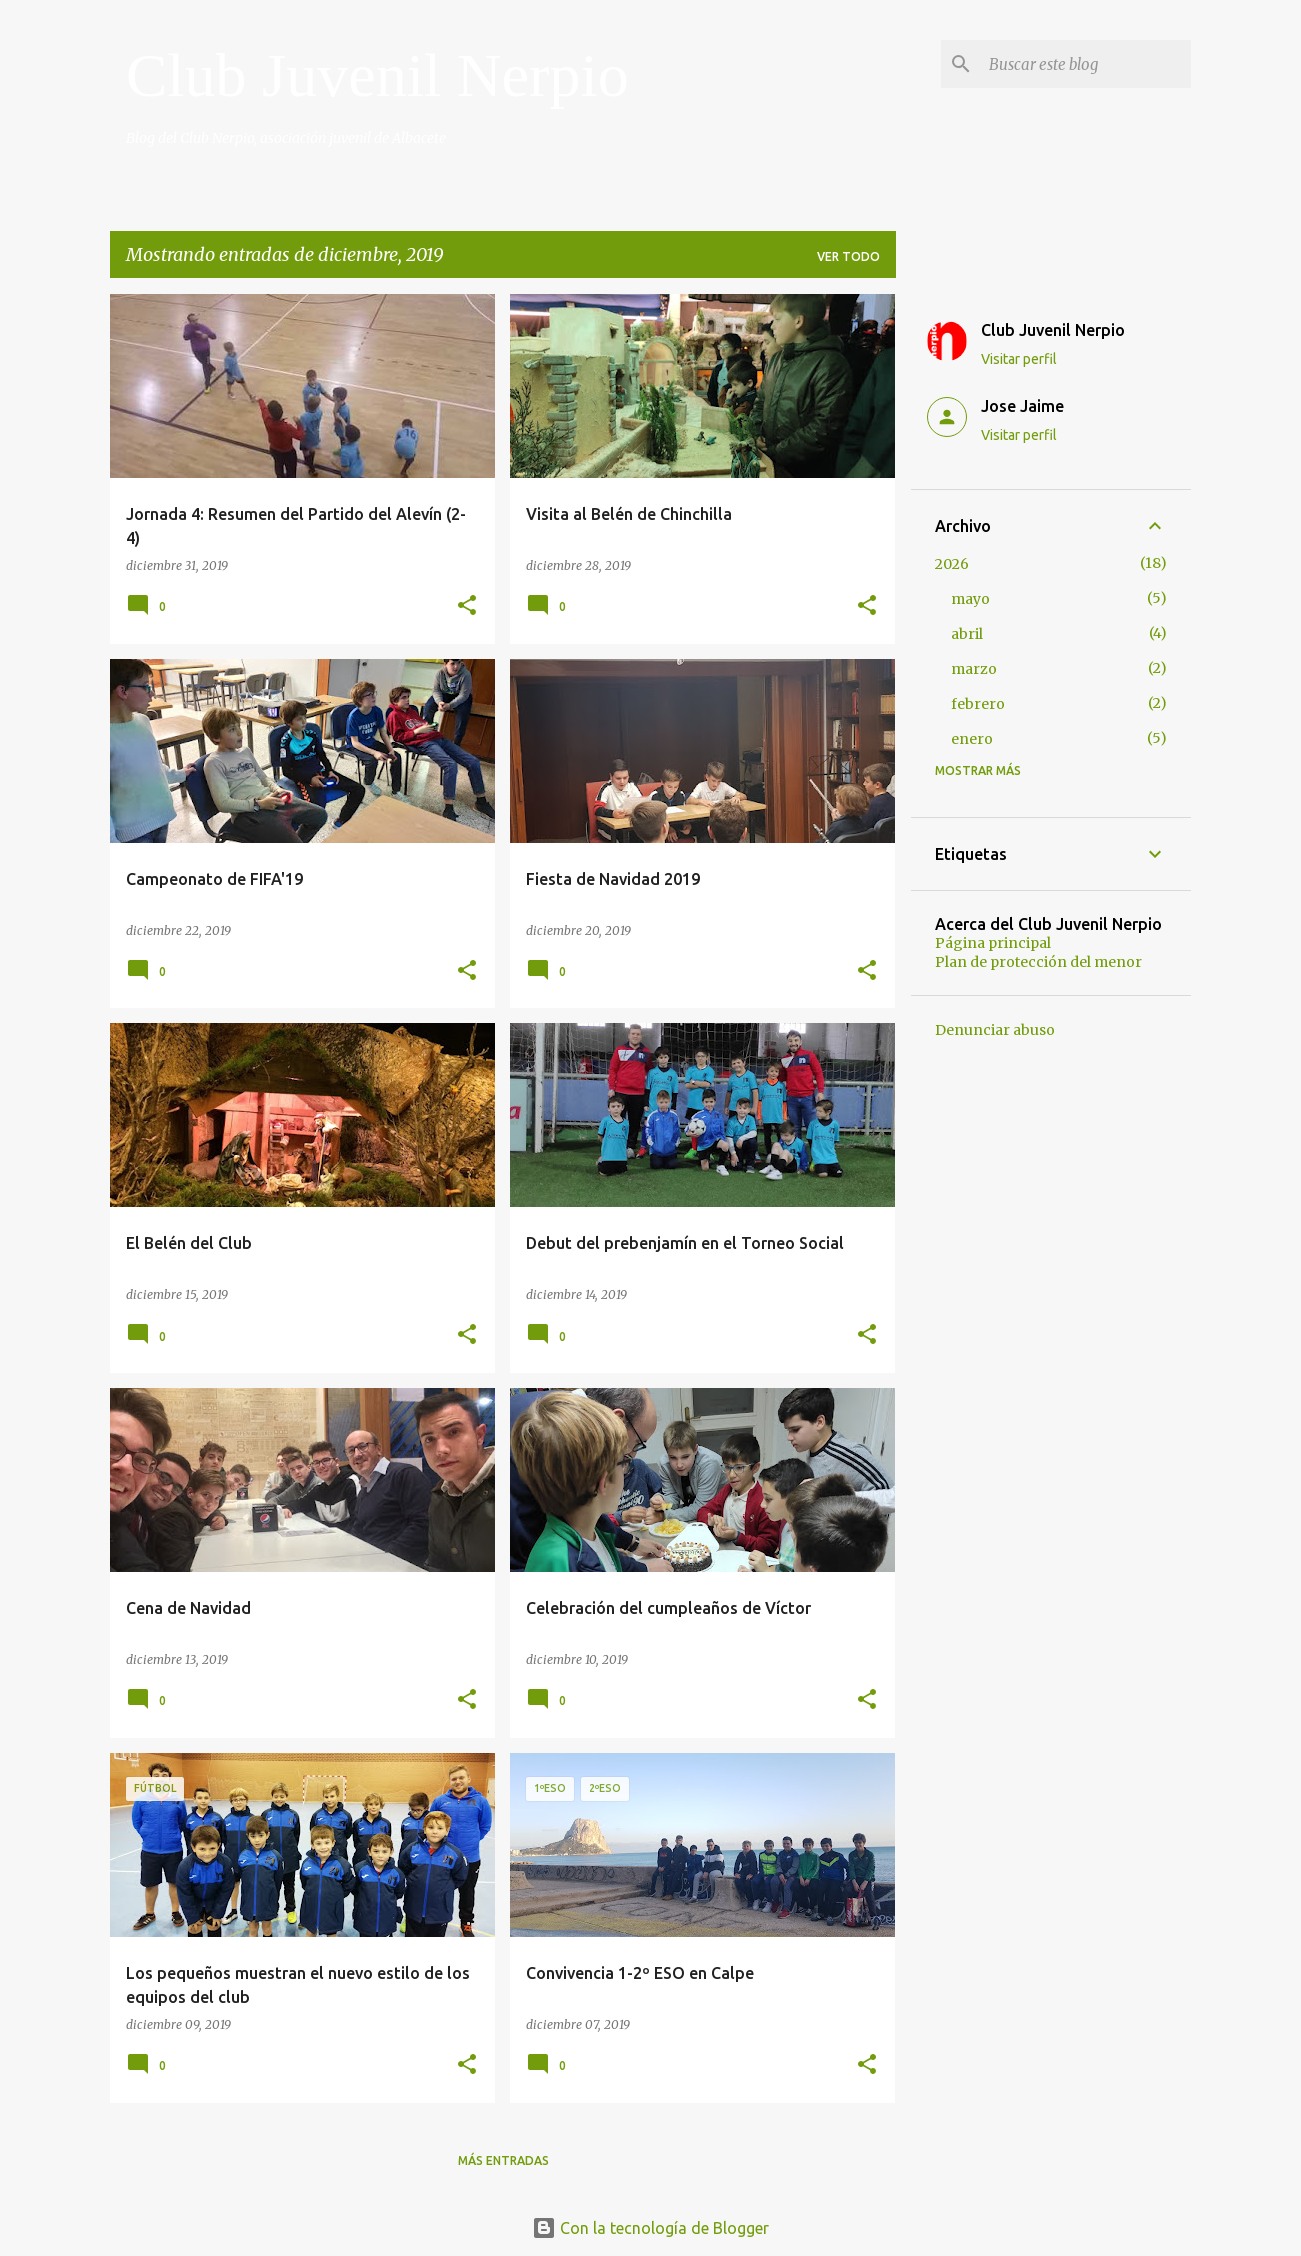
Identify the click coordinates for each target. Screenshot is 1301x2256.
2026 (952, 564)
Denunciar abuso (995, 1030)
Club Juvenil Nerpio (377, 75)
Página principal (993, 943)
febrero (978, 704)
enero (972, 739)
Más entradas (503, 2160)
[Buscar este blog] (1086, 64)
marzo (974, 669)
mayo (970, 599)
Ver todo (848, 256)
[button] (467, 606)
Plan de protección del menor (1038, 962)
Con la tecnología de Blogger (650, 2228)
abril (967, 634)
